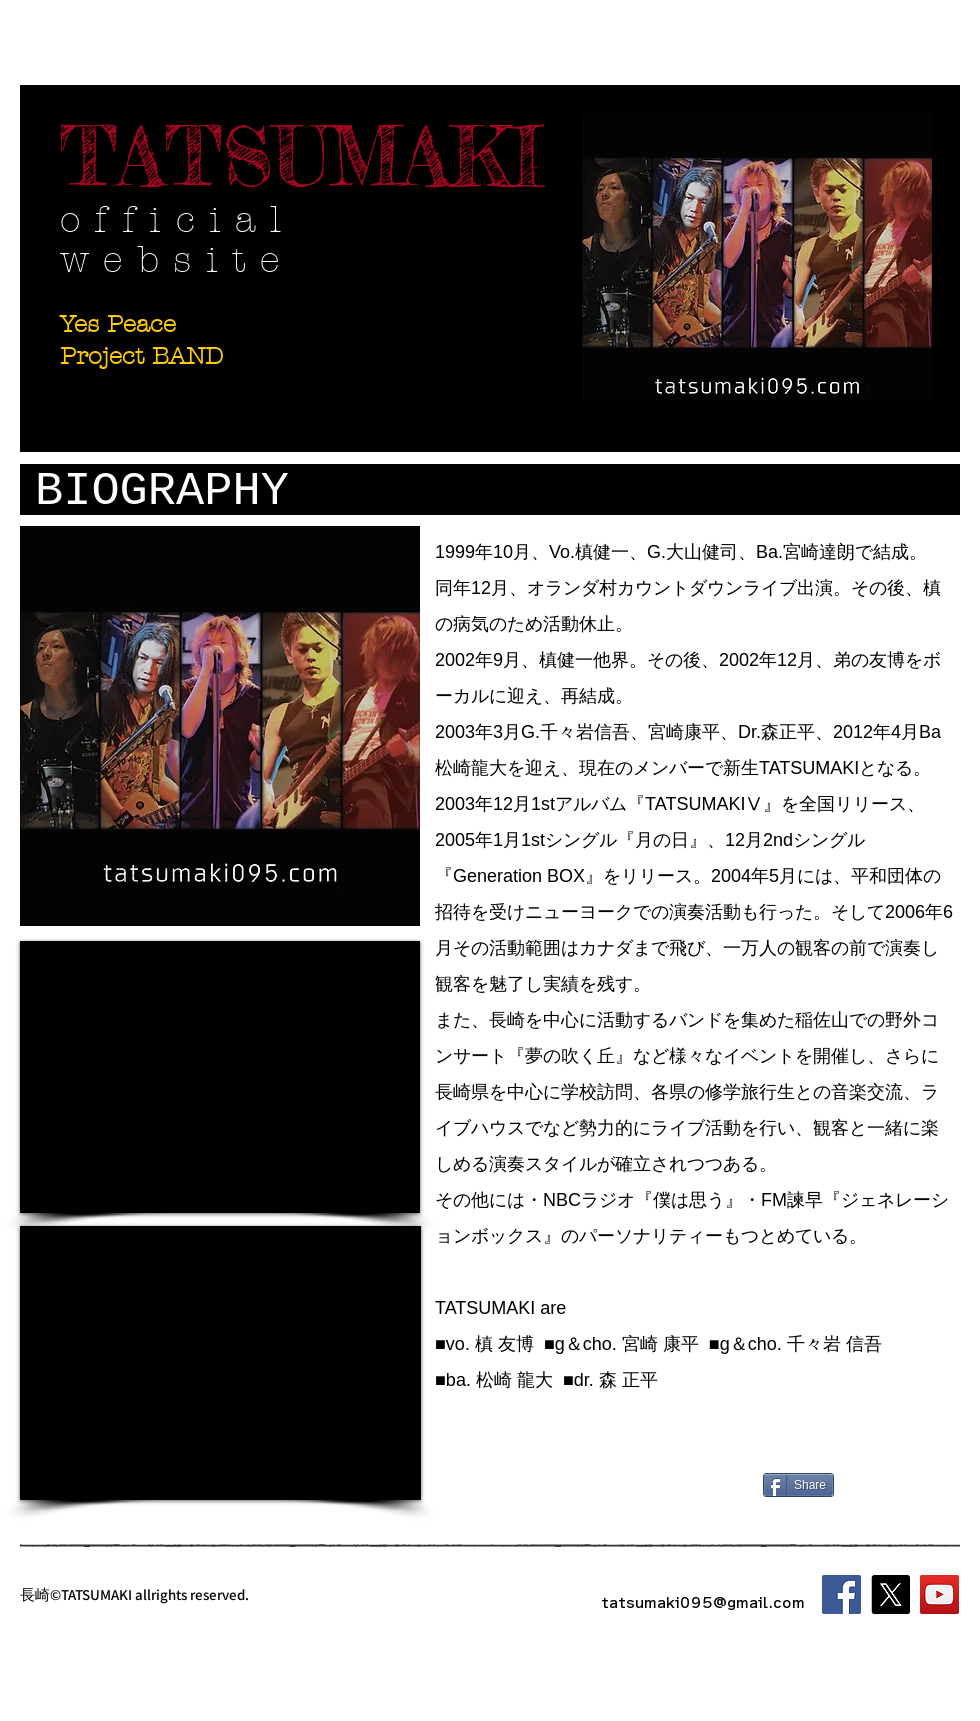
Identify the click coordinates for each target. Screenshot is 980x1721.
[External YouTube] (220, 1077)
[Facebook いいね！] (881, 1487)
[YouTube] (939, 1594)
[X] (890, 1594)
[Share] (798, 1485)
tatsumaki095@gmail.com (703, 1602)
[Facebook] (841, 1594)
